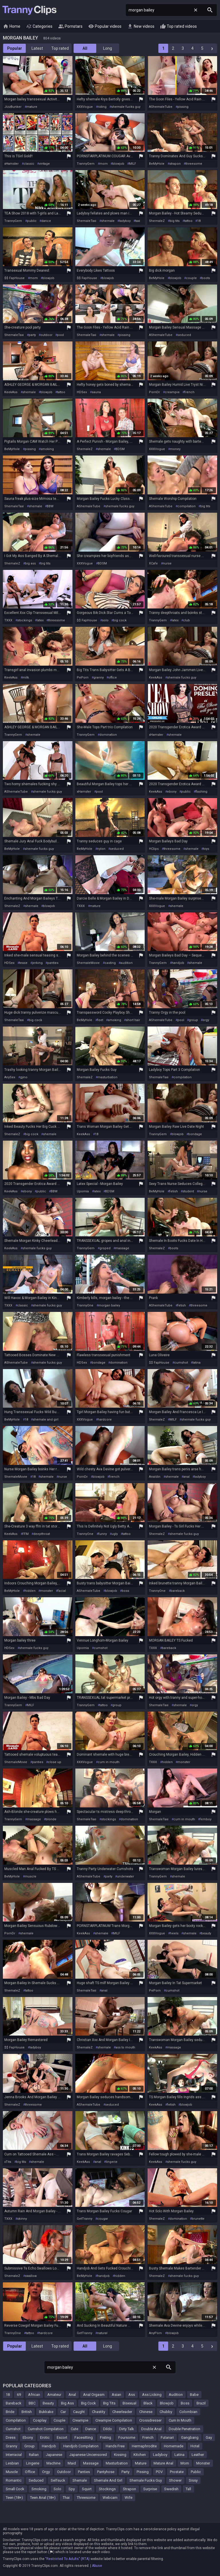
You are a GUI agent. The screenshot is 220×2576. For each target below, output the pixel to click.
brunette (198, 2219)
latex (40, 620)
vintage (44, 164)
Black (148, 2403)
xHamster (11, 164)
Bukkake (46, 2412)
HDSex (82, 392)
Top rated (60, 48)
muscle (30, 1876)
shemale (108, 221)
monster (46, 1591)
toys (206, 849)
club (186, 620)
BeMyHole (156, 164)
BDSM (120, 449)
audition (126, 963)
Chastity (98, 2412)
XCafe (153, 563)
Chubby (166, 2412)
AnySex (9, 1077)
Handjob (49, 2446)
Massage (91, 2463)
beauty (206, 1933)
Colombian (188, 2412)
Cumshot (13, 2429)
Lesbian (12, 2463)
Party (125, 2472)
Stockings (107, 2489)
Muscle (12, 2472)
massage (122, 1248)
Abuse (97, 2566)
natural (102, 2333)
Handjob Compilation (81, 2446)
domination (108, 735)
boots (205, 278)
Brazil (201, 2403)
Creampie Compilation (113, 2420)
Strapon (129, 2489)
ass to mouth (125, 2047)
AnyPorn (155, 2333)
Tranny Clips (29, 10)
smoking (47, 449)
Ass (131, 2394)
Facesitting (83, 2437)
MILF (132, 164)
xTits (7, 2162)
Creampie (80, 2420)
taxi (137, 221)
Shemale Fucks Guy (145, 2480)
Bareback (13, 2403)
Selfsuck (58, 2480)
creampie (172, 392)
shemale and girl (45, 1419)
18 (199, 221)
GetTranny (84, 2219)
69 (19, 2394)
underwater (125, 1876)
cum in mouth (108, 1762)
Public (196, 2472)
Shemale (79, 2480)
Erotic (45, 2437)
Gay (209, 2437)
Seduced (36, 2480)
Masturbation (117, 2463)
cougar (102, 2219)
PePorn (83, 677)
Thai (66, 2497)
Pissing (143, 2472)
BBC (32, 2403)
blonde (51, 1819)
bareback (177, 1591)
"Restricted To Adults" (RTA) (67, 2559)
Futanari (167, 2437)
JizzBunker (12, 107)
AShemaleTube (160, 107)
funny (102, 1534)
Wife (128, 2497)
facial (62, 1591)
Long (107, 48)
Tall (188, 2489)
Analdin (154, 1477)
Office (30, 2472)
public (32, 221)
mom (103, 164)
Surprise (150, 2489)
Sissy (193, 2480)
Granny (11, 2446)
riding (102, 107)
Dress (10, 2437)
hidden (30, 1591)
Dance (90, 2429)
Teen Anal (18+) (43, 2497)
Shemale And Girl (108, 2480)
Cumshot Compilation (46, 2429)
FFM (25, 1534)
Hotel (194, 2446)
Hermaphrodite (144, 2446)
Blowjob (167, 2403)
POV (159, 2472)
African (34, 2394)
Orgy (46, 2472)
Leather (198, 2454)
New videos (140, 26)
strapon (175, 164)
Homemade (173, 2446)
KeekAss (10, 392)
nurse (167, 563)
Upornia (83, 1191)
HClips (154, 849)
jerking (37, 963)
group (193, 1020)
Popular (14, 48)
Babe (194, 2394)
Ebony (28, 2437)
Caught (79, 2412)
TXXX (8, 620)
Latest (37, 48)
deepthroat (41, 1534)
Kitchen (139, 2454)
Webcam (110, 2497)
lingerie (111, 2162)
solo (105, 620)
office (112, 677)
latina (196, 1362)
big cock (120, 620)
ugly (114, 1534)
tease (23, 963)
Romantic (13, 2480)
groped (105, 1248)
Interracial (14, 2454)
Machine (53, 2463)
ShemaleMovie (88, 963)
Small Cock (15, 2489)
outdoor (46, 335)
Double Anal (151, 2429)
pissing (182, 107)
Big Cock (88, 2403)
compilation (186, 506)
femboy (205, 1819)
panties (52, 963)
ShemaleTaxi (86, 221)
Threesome (86, 2497)
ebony (171, 791)
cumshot (181, 1362)
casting (110, 963)
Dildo (107, 2429)
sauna (96, 392)
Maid (72, 2463)
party (32, 335)
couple (191, 278)
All (84, 48)
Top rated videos (178, 26)
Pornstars (70, 26)
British (26, 2412)
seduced (184, 335)
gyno (24, 1077)
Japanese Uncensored (88, 2454)
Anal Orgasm (94, 2394)
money (175, 449)
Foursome (126, 2437)
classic (28, 164)
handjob (178, 963)
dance (46, 221)
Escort (62, 2437)
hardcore (105, 1419)
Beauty (48, 2403)
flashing (201, 791)
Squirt (87, 2489)
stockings (24, 620)
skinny (22, 2219)
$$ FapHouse (14, 278)
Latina (179, 2454)
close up (54, 1762)
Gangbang (190, 2437)
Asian (116, 2394)
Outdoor (64, 2472)
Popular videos (104, 26)
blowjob (118, 164)
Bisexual (129, 2403)
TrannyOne (85, 1305)
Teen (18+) (14, 2497)
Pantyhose (105, 2472)
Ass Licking (152, 2394)
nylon (101, 849)
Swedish (171, 2489)
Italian (34, 2454)
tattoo (188, 221)
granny (98, 677)
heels (174, 1933)
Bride (10, 2412)
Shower (175, 2480)
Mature (140, 2463)
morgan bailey (109, 1305)
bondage (195, 1134)
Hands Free (115, 2446)
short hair (133, 1020)
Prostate (177, 2472)
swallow (31, 2276)
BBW (50, 506)
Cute (74, 2429)
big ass (30, 563)
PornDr (154, 392)
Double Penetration (184, 2429)
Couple (59, 2420)
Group (29, 2446)
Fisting (105, 2437)
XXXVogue (85, 107)
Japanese (54, 2454)
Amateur (54, 2394)
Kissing (120, 2454)
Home (11, 26)
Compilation (16, 2420)
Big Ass (67, 2403)
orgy (206, 1020)
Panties (84, 2472)
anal (186, 1477)
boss (125, 1591)
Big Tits (109, 2403)
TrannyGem (86, 164)
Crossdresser (150, 2420)
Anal (72, 2394)
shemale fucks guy (125, 107)
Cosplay (39, 2420)
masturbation (107, 1077)
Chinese (145, 2412)
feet (100, 1020)
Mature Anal (163, 2463)
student (188, 1191)
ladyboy (125, 221)
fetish (173, 1191)
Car (63, 2412)
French (148, 2437)
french (189, 392)
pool (60, 335)
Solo (57, 2489)
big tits (175, 221)
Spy (71, 2489)
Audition (176, 2394)
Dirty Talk (126, 2429)
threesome (193, 164)
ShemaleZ (157, 221)
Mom (184, 2463)
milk (25, 677)
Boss (185, 2403)
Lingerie (32, 2463)
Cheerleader (122, 2412)
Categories (39, 26)
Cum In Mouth (180, 2420)
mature (31, 107)
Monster (203, 2463)
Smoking (39, 2489)
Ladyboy (160, 2454)
